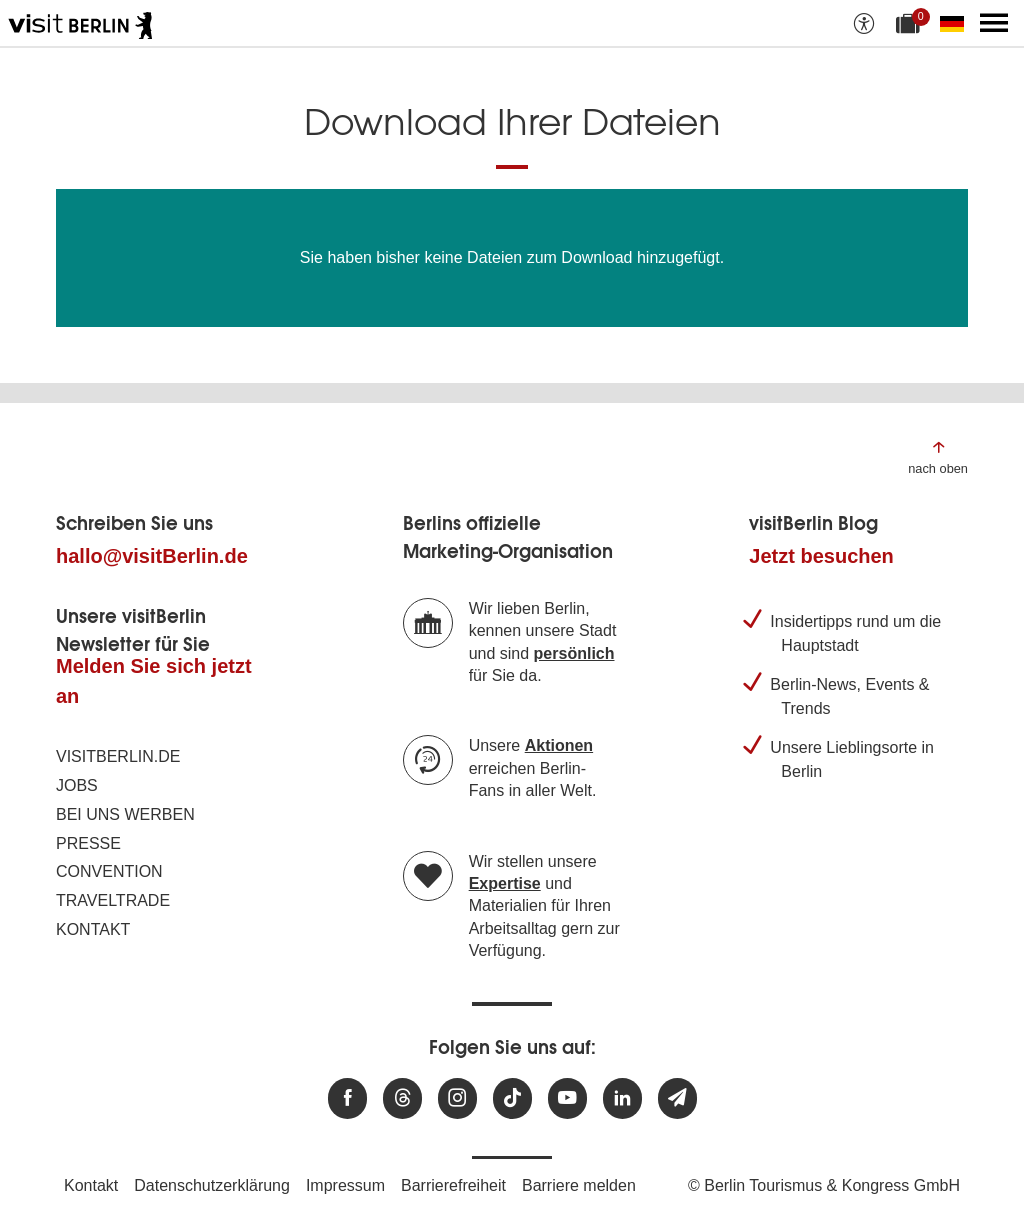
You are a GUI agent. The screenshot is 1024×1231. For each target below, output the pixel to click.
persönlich (574, 653)
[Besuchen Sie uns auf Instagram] (457, 1098)
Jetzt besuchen (821, 556)
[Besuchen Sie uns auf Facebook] (347, 1098)
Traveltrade (113, 900)
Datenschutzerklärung (212, 1185)
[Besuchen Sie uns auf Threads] (402, 1098)
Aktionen (559, 745)
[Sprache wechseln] (956, 23)
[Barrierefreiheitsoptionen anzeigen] (864, 23)
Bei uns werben (125, 814)
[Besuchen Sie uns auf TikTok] (512, 1098)
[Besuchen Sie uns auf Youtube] (567, 1098)
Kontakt (93, 929)
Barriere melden (579, 1185)
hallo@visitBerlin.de (152, 556)
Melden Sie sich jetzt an (154, 681)
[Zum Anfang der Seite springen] (938, 456)
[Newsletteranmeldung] (677, 1098)
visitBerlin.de (118, 756)
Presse (88, 843)
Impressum (345, 1185)
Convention (109, 871)
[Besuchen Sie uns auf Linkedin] (622, 1098)
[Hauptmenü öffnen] (994, 23)
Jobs (77, 785)
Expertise (505, 883)
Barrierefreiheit (453, 1185)
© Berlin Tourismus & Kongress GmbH (824, 1185)
